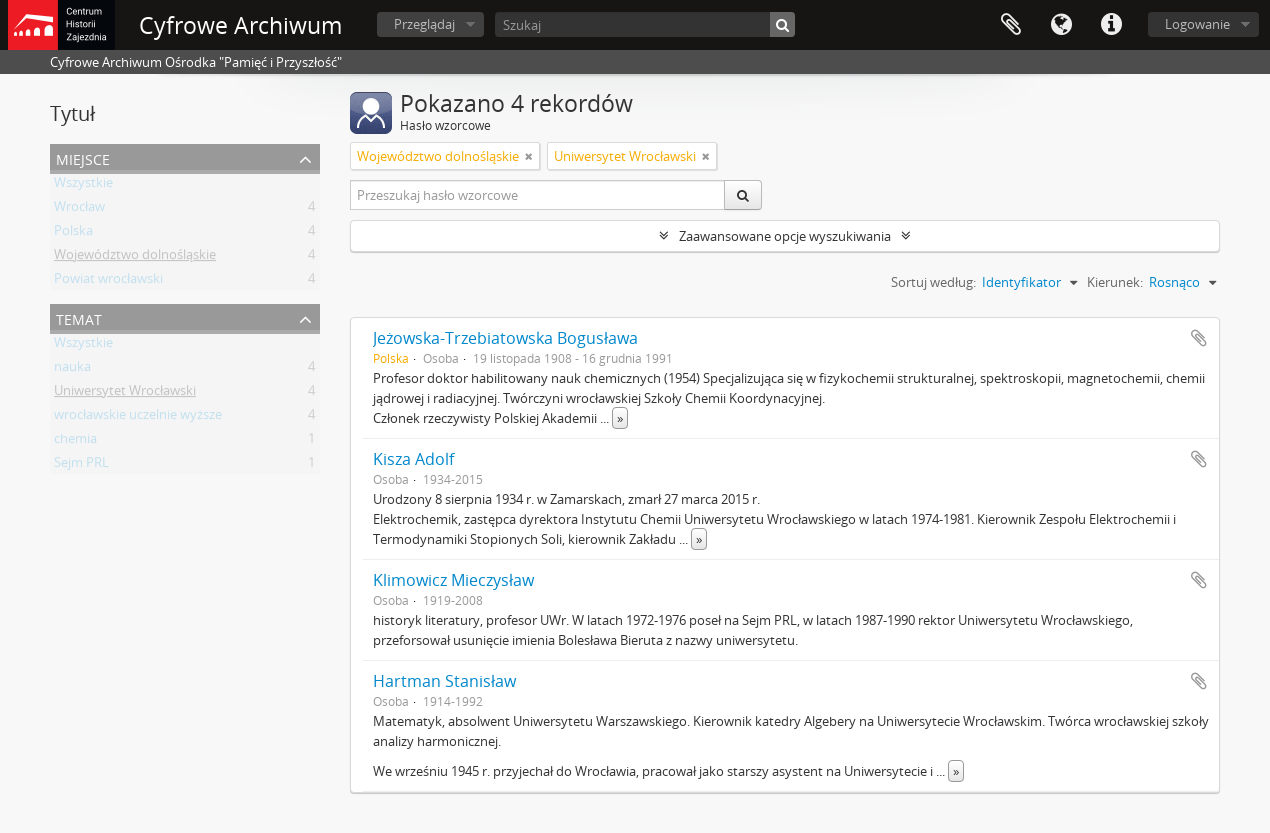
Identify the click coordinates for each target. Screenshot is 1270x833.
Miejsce (83, 157)
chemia (75, 442)
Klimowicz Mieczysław (453, 580)
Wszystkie (83, 186)
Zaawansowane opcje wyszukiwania (785, 236)
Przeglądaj (424, 24)
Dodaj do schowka (1199, 338)
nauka (72, 370)
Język (1061, 25)
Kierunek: (1115, 282)
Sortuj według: (933, 282)
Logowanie (1197, 24)
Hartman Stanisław (444, 681)
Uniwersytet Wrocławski (125, 394)
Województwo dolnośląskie (135, 258)
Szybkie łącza (1111, 25)
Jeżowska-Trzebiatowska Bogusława (505, 338)
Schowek (1011, 25)
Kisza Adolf (413, 459)
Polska (73, 234)
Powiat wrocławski (108, 282)
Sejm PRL (81, 466)
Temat (79, 317)
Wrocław (79, 210)
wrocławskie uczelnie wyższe (138, 418)
